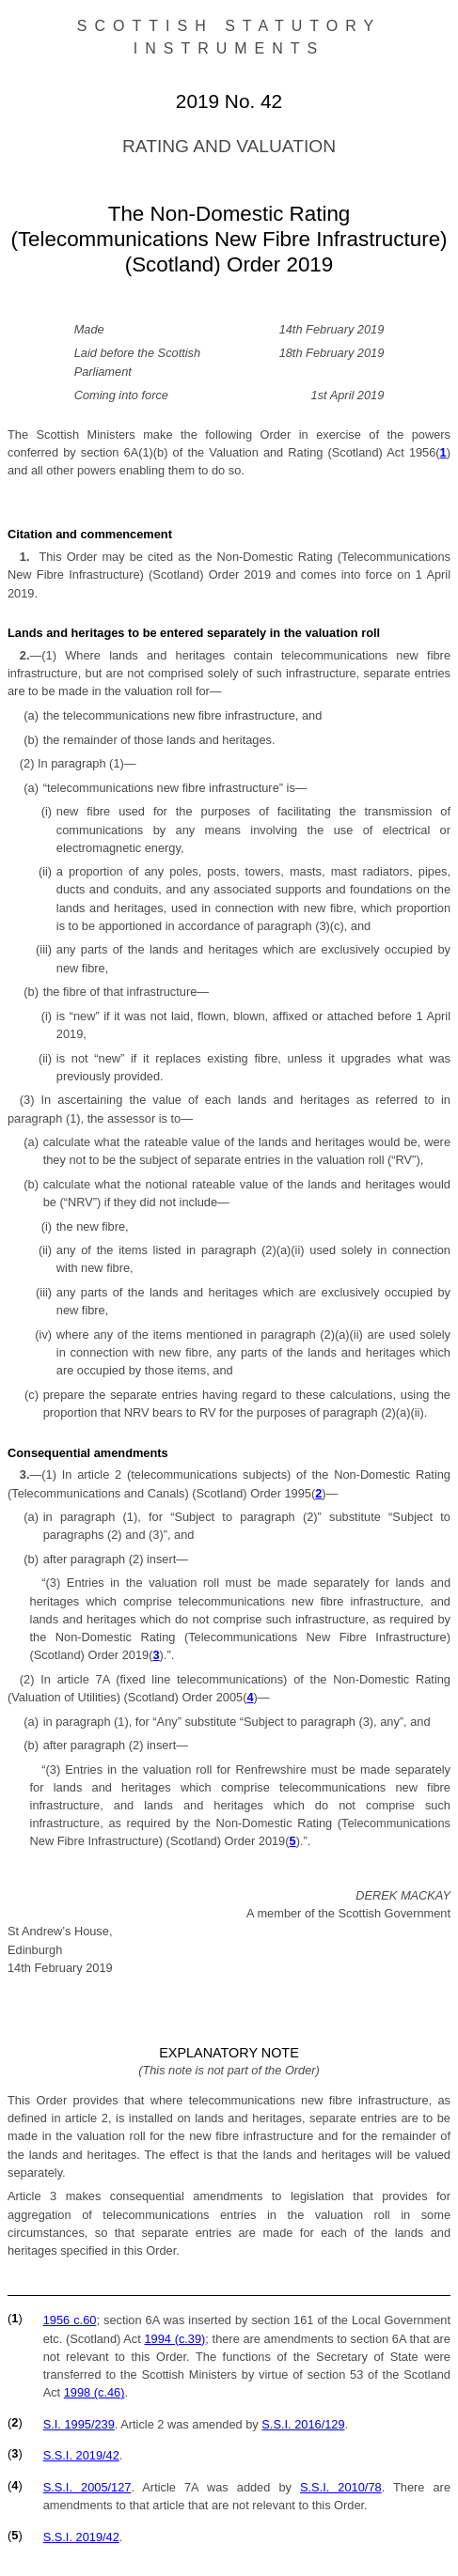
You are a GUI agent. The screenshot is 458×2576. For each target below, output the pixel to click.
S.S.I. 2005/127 (87, 2487)
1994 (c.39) (174, 2339)
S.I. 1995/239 (79, 2424)
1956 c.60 (70, 2320)
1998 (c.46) (94, 2392)
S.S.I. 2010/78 (341, 2487)
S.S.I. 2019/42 (81, 2455)
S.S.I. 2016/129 (302, 2424)
